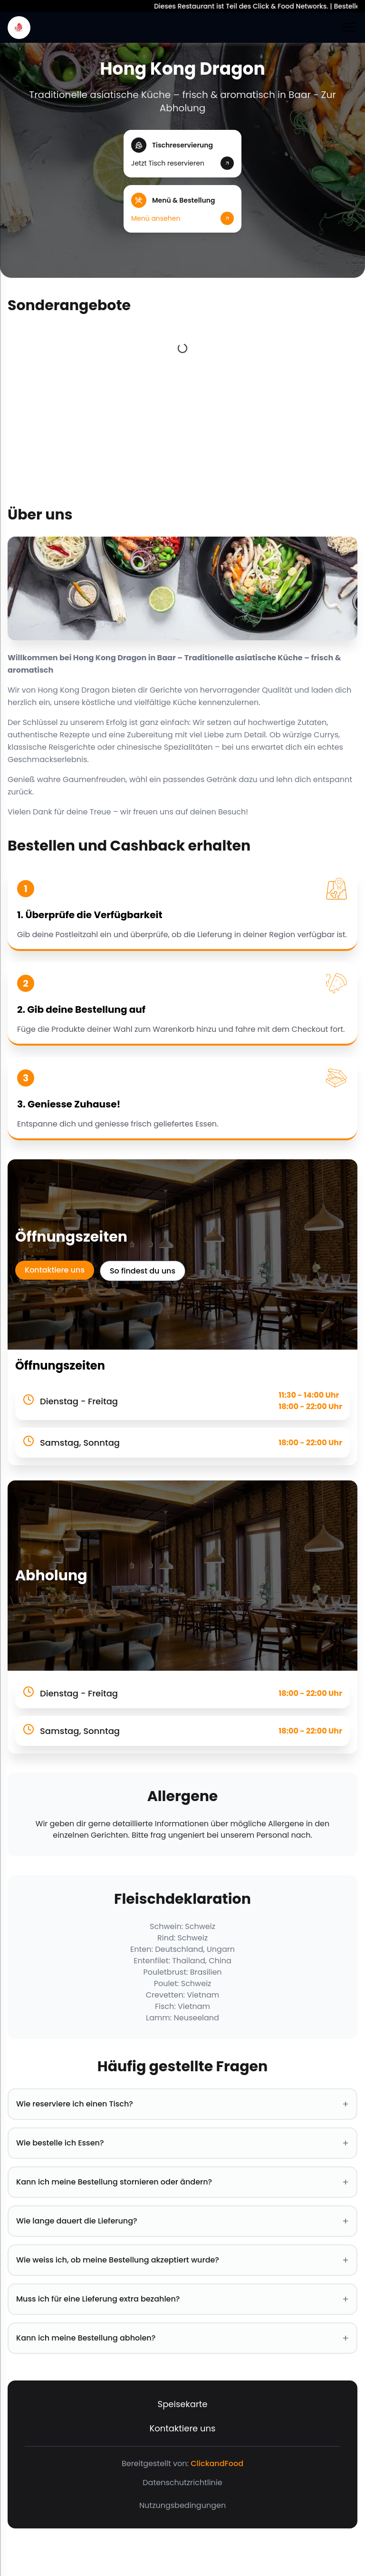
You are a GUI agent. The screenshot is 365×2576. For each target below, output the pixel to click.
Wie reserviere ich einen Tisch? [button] (182, 2104)
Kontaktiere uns (55, 1269)
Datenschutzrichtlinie (182, 2482)
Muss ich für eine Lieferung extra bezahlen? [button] (182, 2299)
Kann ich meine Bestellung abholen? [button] (182, 2338)
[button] (182, 153)
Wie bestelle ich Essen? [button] (182, 2143)
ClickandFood (217, 2463)
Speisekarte (183, 2404)
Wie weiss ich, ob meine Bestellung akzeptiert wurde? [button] (182, 2260)
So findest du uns (142, 1270)
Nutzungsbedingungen (182, 2505)
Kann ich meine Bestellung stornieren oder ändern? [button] (182, 2182)
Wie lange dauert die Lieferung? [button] (182, 2221)
